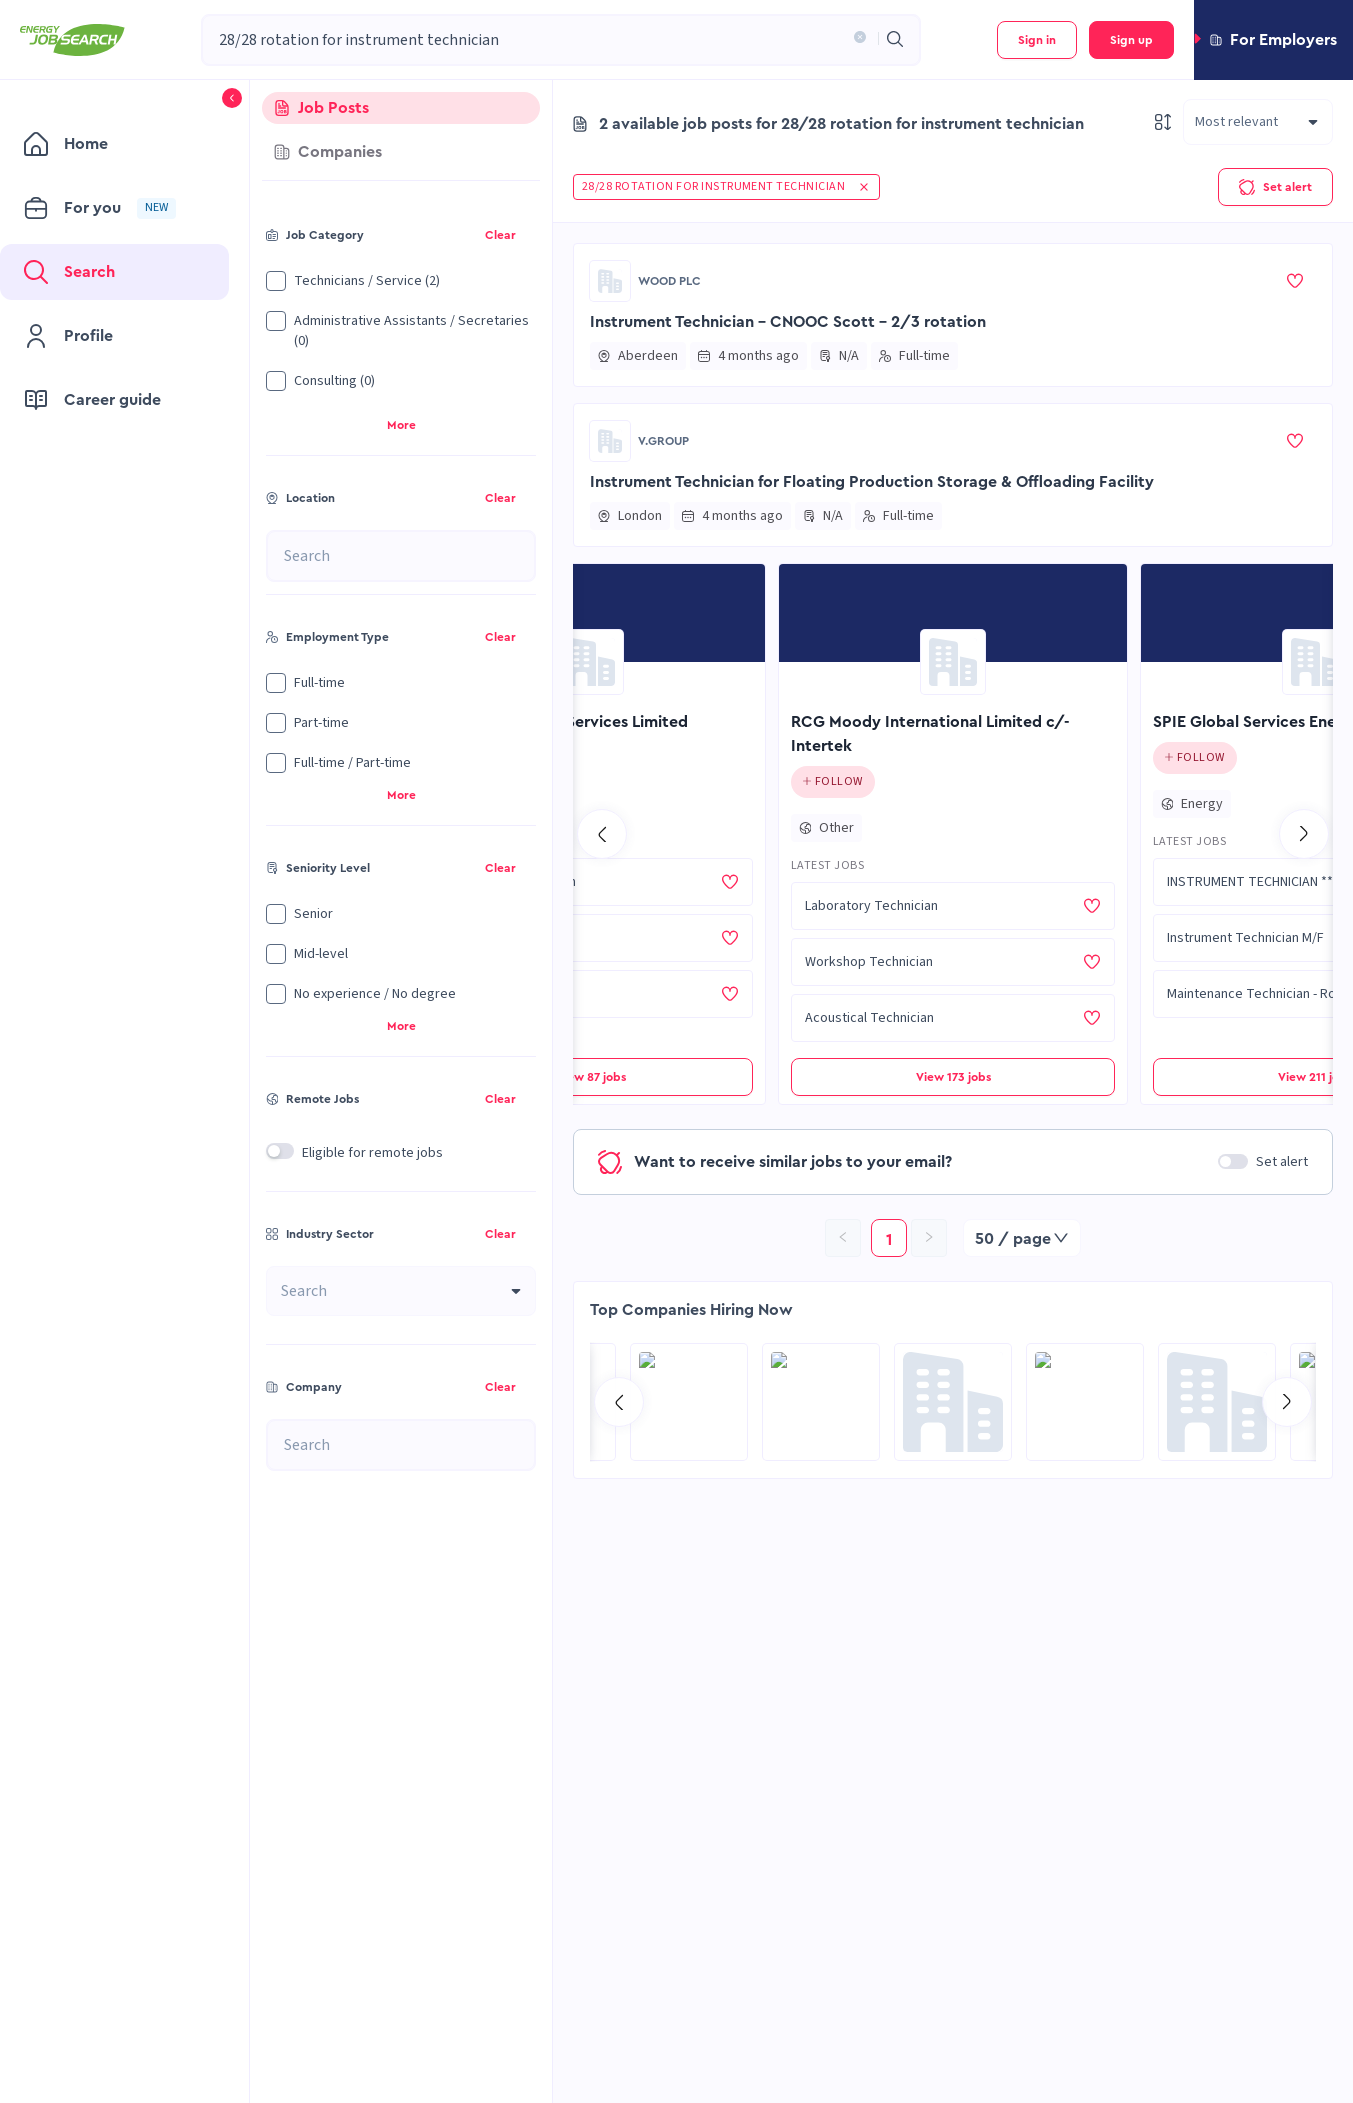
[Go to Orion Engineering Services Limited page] (591, 662)
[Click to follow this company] (833, 782)
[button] (856, 39)
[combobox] (530, 40)
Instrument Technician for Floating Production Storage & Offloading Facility (872, 482)
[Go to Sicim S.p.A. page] (821, 1402)
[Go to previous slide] (602, 834)
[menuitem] (114, 144)
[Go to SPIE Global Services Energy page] (1315, 662)
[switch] (280, 1151)
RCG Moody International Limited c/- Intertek (930, 734)
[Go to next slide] (1304, 834)
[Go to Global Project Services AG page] (953, 1402)
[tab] (401, 108)
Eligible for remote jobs (372, 1153)
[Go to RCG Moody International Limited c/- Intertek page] (953, 662)
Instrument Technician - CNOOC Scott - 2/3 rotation (788, 322)
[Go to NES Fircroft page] (1217, 1402)
